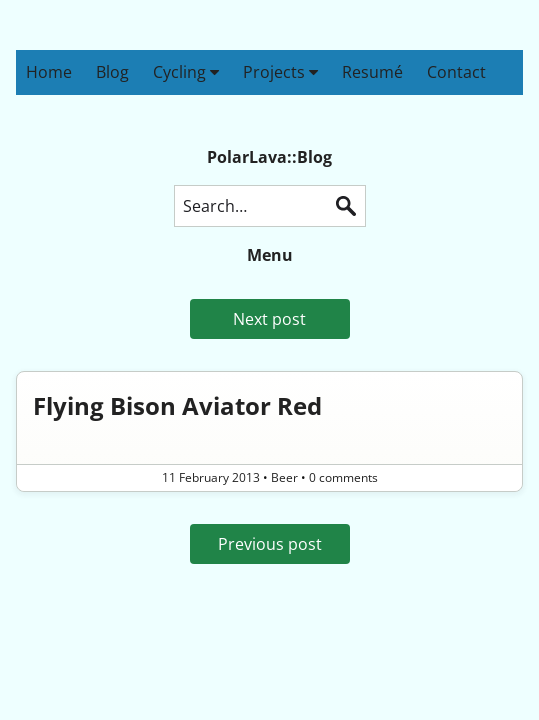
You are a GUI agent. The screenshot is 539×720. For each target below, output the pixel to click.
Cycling (186, 72)
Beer (284, 477)
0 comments (343, 477)
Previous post (270, 544)
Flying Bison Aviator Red (177, 405)
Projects (280, 72)
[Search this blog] (270, 206)
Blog (112, 72)
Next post (269, 319)
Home (49, 72)
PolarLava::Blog (269, 157)
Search (346, 206)
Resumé (372, 72)
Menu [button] (270, 255)
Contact (456, 72)
